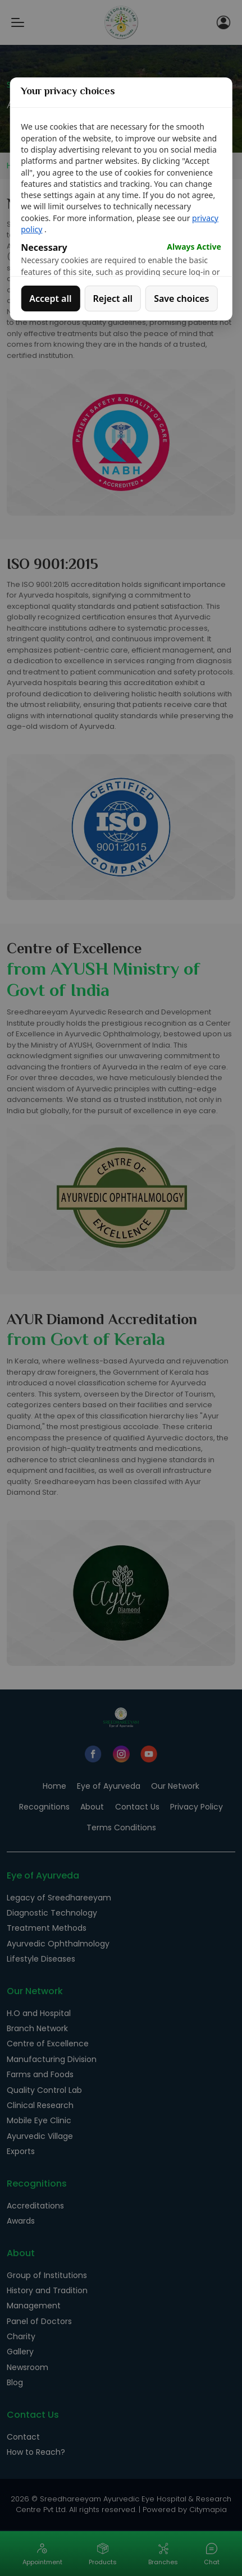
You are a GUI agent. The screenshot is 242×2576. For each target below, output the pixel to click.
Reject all (113, 298)
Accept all (50, 298)
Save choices (181, 298)
